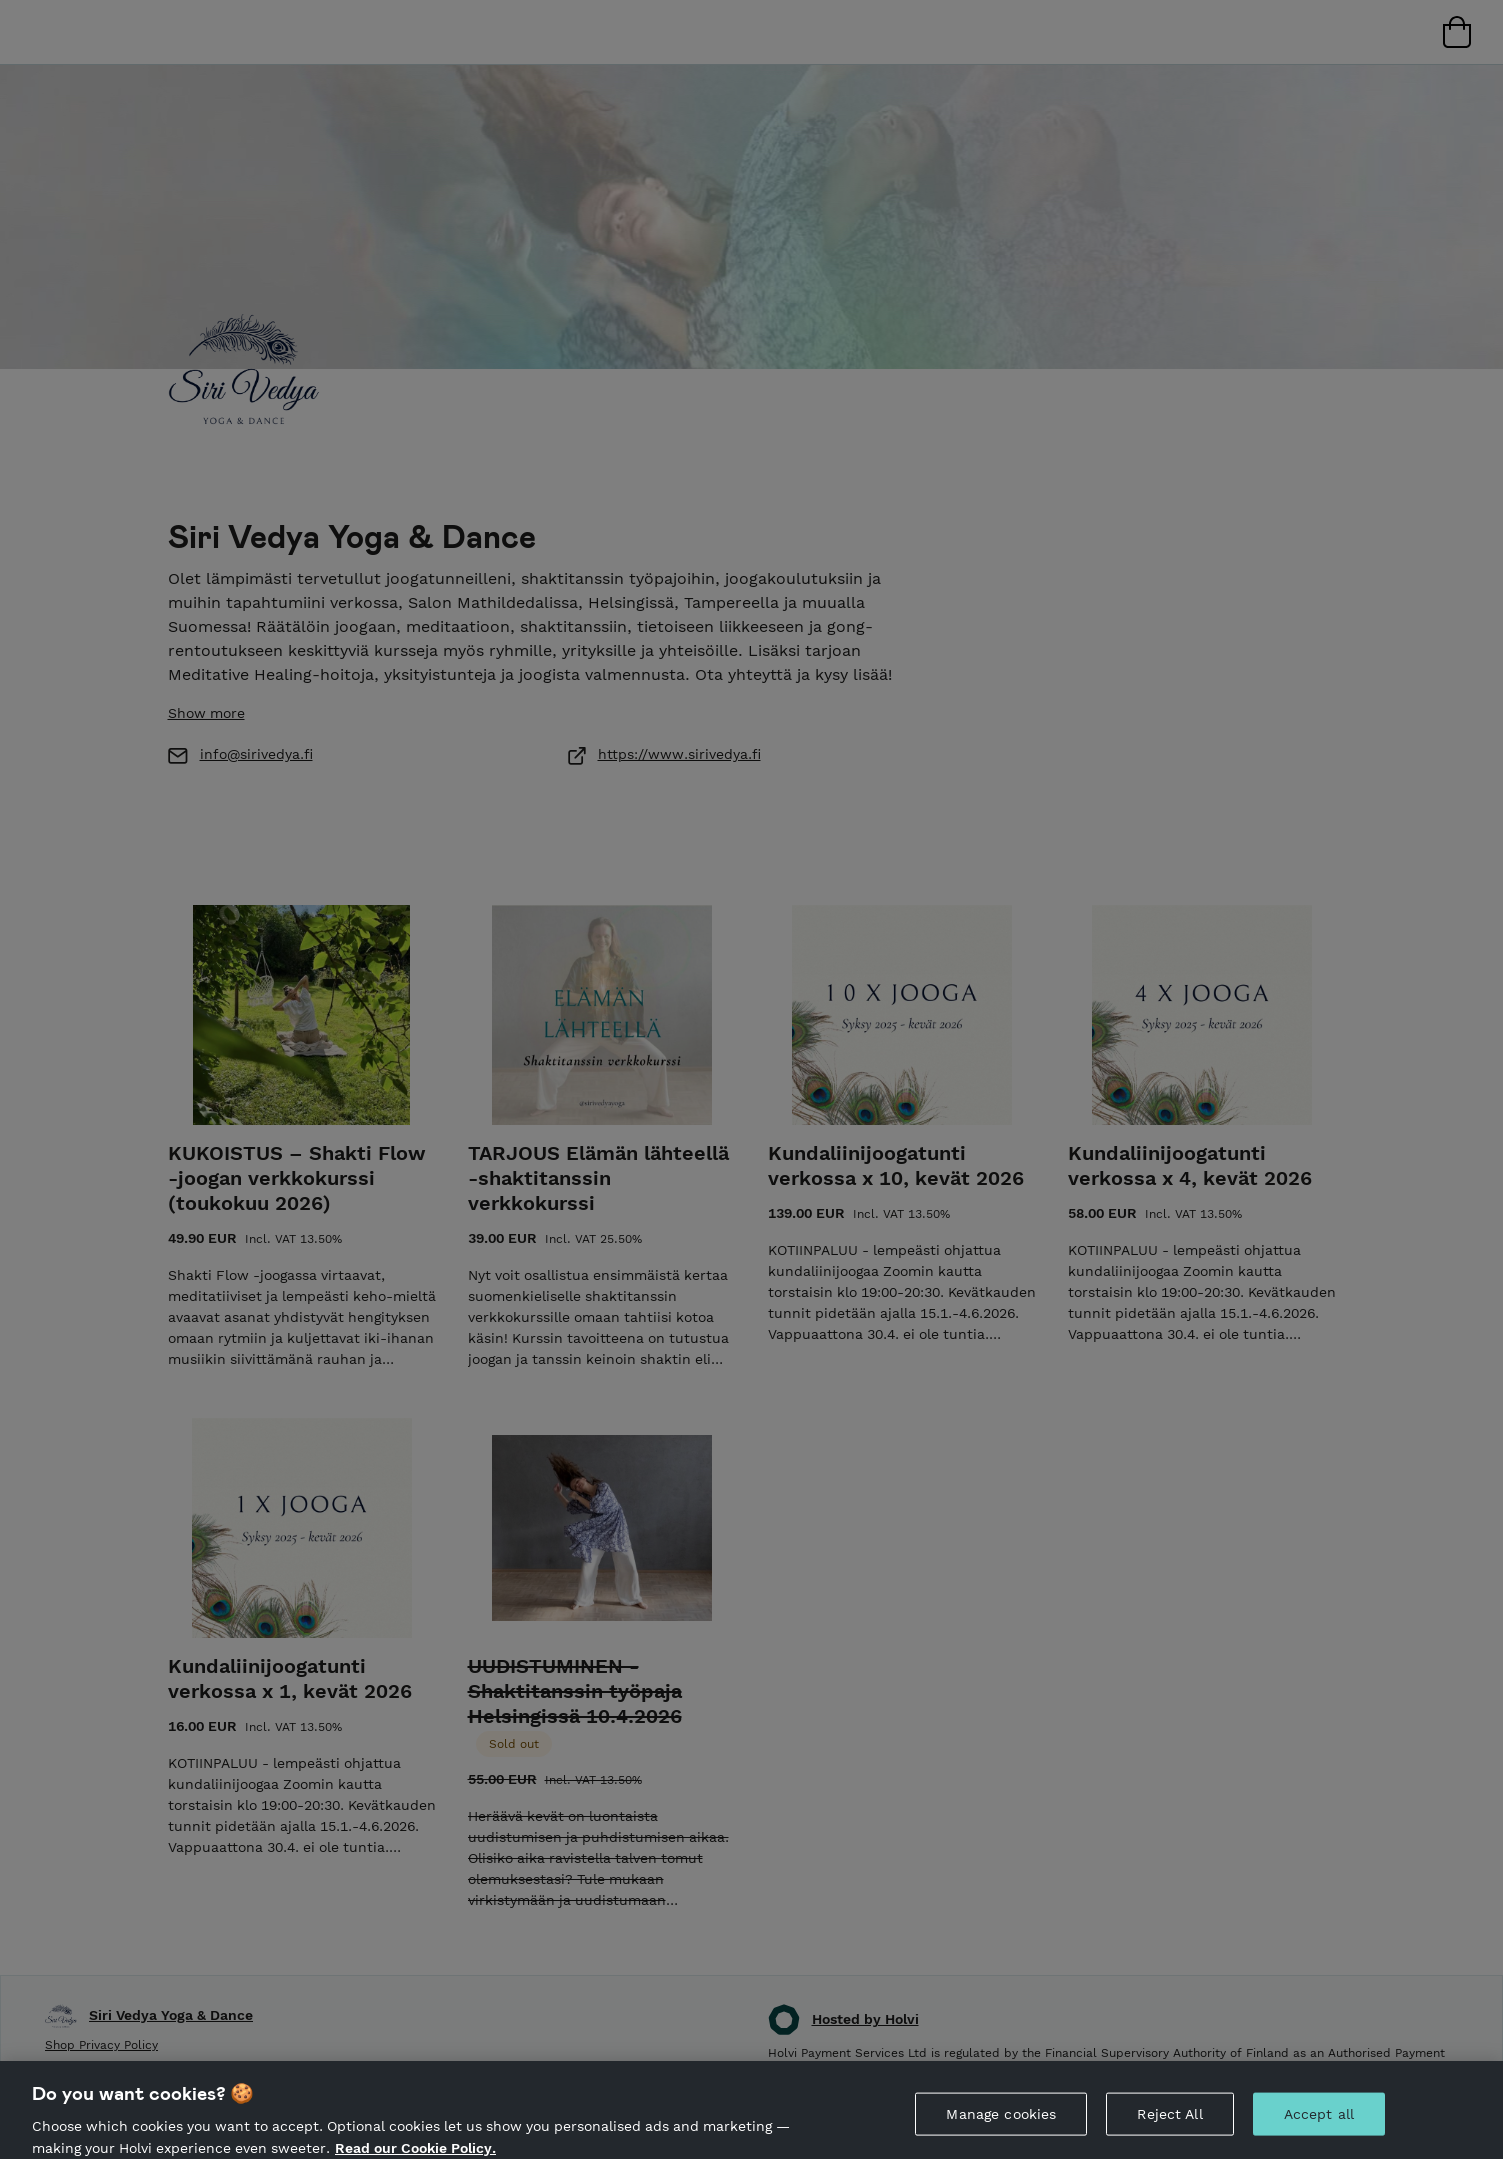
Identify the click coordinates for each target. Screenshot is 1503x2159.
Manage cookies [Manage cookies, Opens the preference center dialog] (1001, 2128)
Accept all (1319, 2128)
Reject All (1169, 2128)
